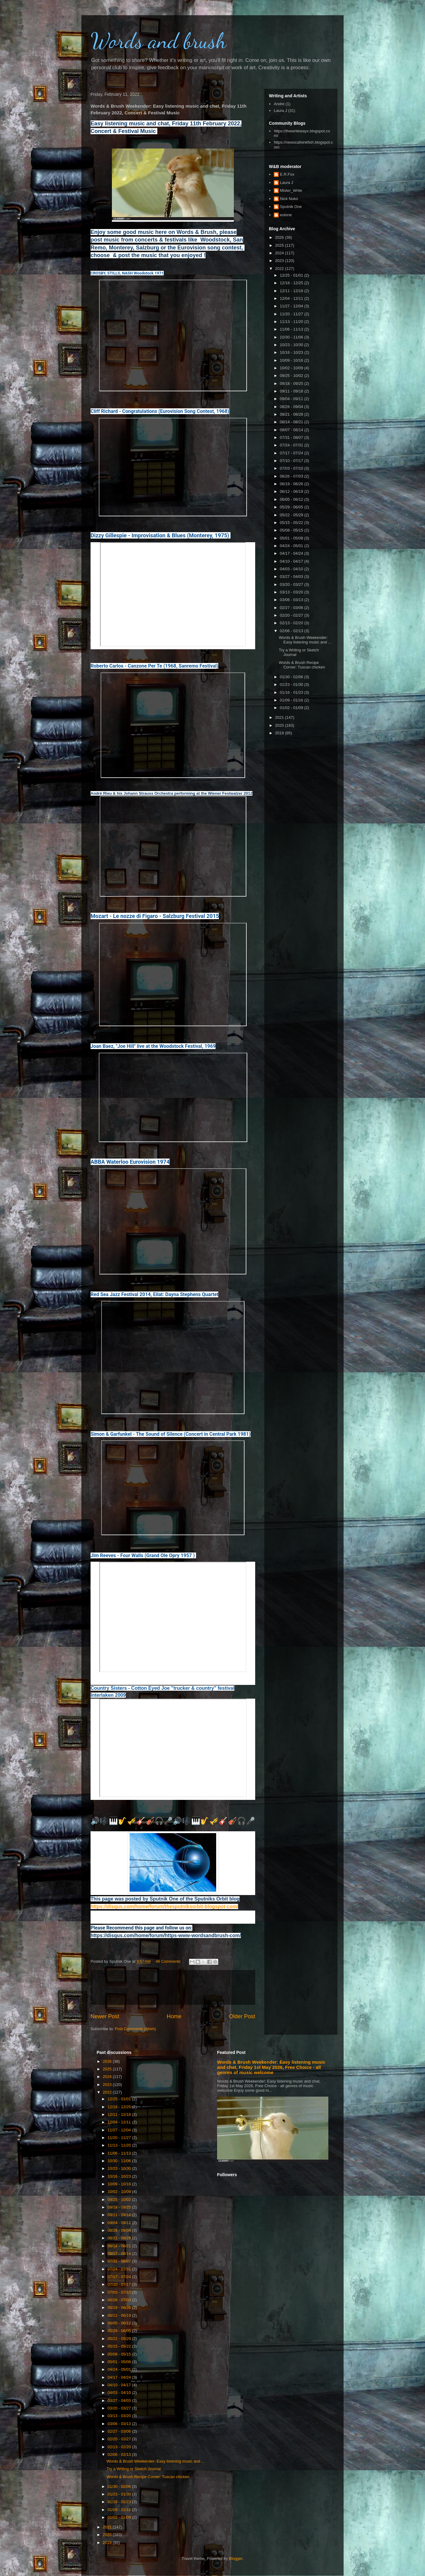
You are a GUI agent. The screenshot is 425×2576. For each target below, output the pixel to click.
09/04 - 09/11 (292, 398)
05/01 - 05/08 (292, 538)
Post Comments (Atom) (135, 2028)
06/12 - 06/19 (292, 491)
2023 (280, 260)
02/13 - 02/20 (292, 623)
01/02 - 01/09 (292, 707)
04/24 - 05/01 (292, 545)
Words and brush (159, 41)
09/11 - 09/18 (292, 391)
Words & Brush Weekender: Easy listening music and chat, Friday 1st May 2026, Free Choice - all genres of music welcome (271, 2067)
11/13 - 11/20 (292, 321)
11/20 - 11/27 (292, 314)
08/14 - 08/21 (292, 422)
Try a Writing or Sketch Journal (133, 2469)
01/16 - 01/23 (292, 692)
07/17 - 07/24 (292, 453)
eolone (286, 215)
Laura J (280, 110)
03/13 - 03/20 (292, 592)
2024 (280, 253)
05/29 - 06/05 (292, 507)
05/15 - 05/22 (292, 522)
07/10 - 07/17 (292, 460)
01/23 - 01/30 (292, 684)
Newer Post (105, 2016)
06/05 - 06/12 (292, 499)
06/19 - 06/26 (292, 484)
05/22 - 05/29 (292, 515)
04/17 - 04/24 (292, 553)
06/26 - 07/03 (292, 476)
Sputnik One (291, 206)
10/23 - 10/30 (292, 344)
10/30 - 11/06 (292, 337)
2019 (280, 733)
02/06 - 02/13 (292, 631)
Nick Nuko (289, 198)
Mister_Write (291, 190)
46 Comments (168, 1961)
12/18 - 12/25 (292, 283)
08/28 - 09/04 (292, 406)
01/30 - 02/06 (292, 677)
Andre (279, 104)
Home (174, 2016)
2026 (280, 237)
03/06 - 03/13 (292, 599)
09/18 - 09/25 (292, 383)
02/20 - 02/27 (292, 615)
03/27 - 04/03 (292, 576)
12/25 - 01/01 (292, 275)
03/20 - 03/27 (292, 584)
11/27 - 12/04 (292, 306)
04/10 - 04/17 (292, 561)
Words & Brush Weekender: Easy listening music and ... (305, 640)
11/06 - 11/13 (292, 329)
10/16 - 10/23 (292, 352)
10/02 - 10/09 (292, 368)
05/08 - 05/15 (292, 530)
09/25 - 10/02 (292, 375)
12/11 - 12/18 (292, 290)
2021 (280, 717)
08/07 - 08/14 (292, 430)
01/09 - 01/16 (292, 700)
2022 (280, 268)
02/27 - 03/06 (292, 607)
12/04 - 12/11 (292, 298)
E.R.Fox (287, 174)
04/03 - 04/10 (292, 569)
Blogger (235, 2558)
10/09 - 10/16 (292, 360)
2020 (280, 725)
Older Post (242, 2016)
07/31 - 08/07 (292, 437)
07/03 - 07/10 (292, 468)
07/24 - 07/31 (292, 445)
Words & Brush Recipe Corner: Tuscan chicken (302, 665)
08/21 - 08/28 (292, 414)
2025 (280, 245)
